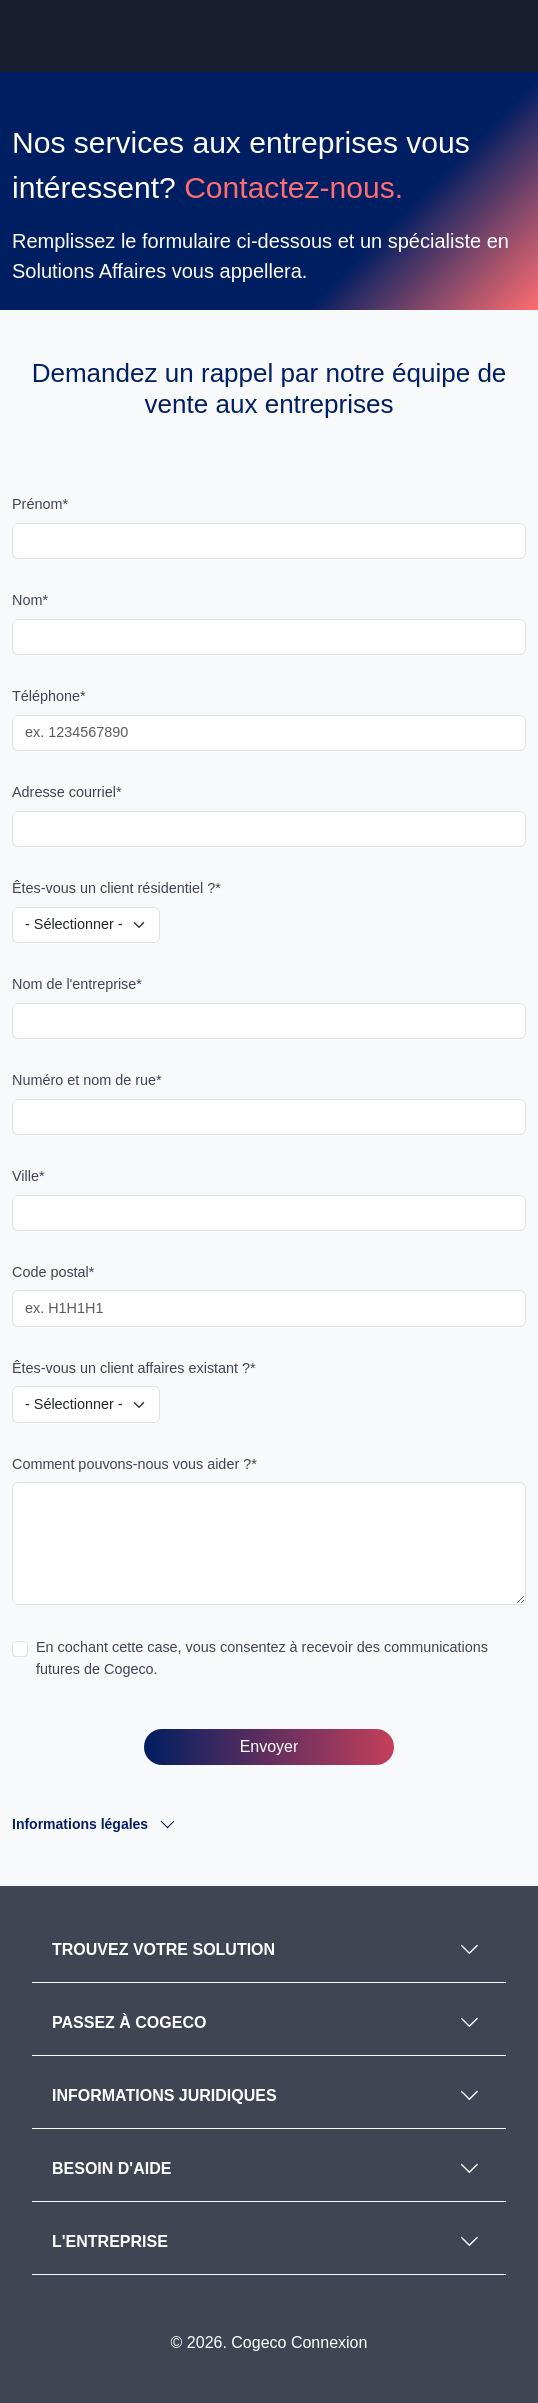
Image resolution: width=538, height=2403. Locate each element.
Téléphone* (49, 696)
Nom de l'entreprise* (77, 984)
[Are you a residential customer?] (86, 925)
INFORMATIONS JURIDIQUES (164, 2095)
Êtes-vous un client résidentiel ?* (116, 888)
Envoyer (269, 1746)
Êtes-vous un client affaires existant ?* (134, 1368)
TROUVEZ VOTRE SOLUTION (163, 1949)
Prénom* (40, 504)
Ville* (28, 1176)
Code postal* (53, 1272)
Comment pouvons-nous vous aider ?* (134, 1464)
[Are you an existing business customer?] (86, 1404)
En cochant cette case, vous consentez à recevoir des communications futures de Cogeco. (262, 1658)
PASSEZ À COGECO (129, 2022)
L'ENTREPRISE (110, 2241)
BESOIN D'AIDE (111, 2168)
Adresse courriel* (67, 792)
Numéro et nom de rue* (87, 1080)
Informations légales (84, 1824)
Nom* (30, 600)
